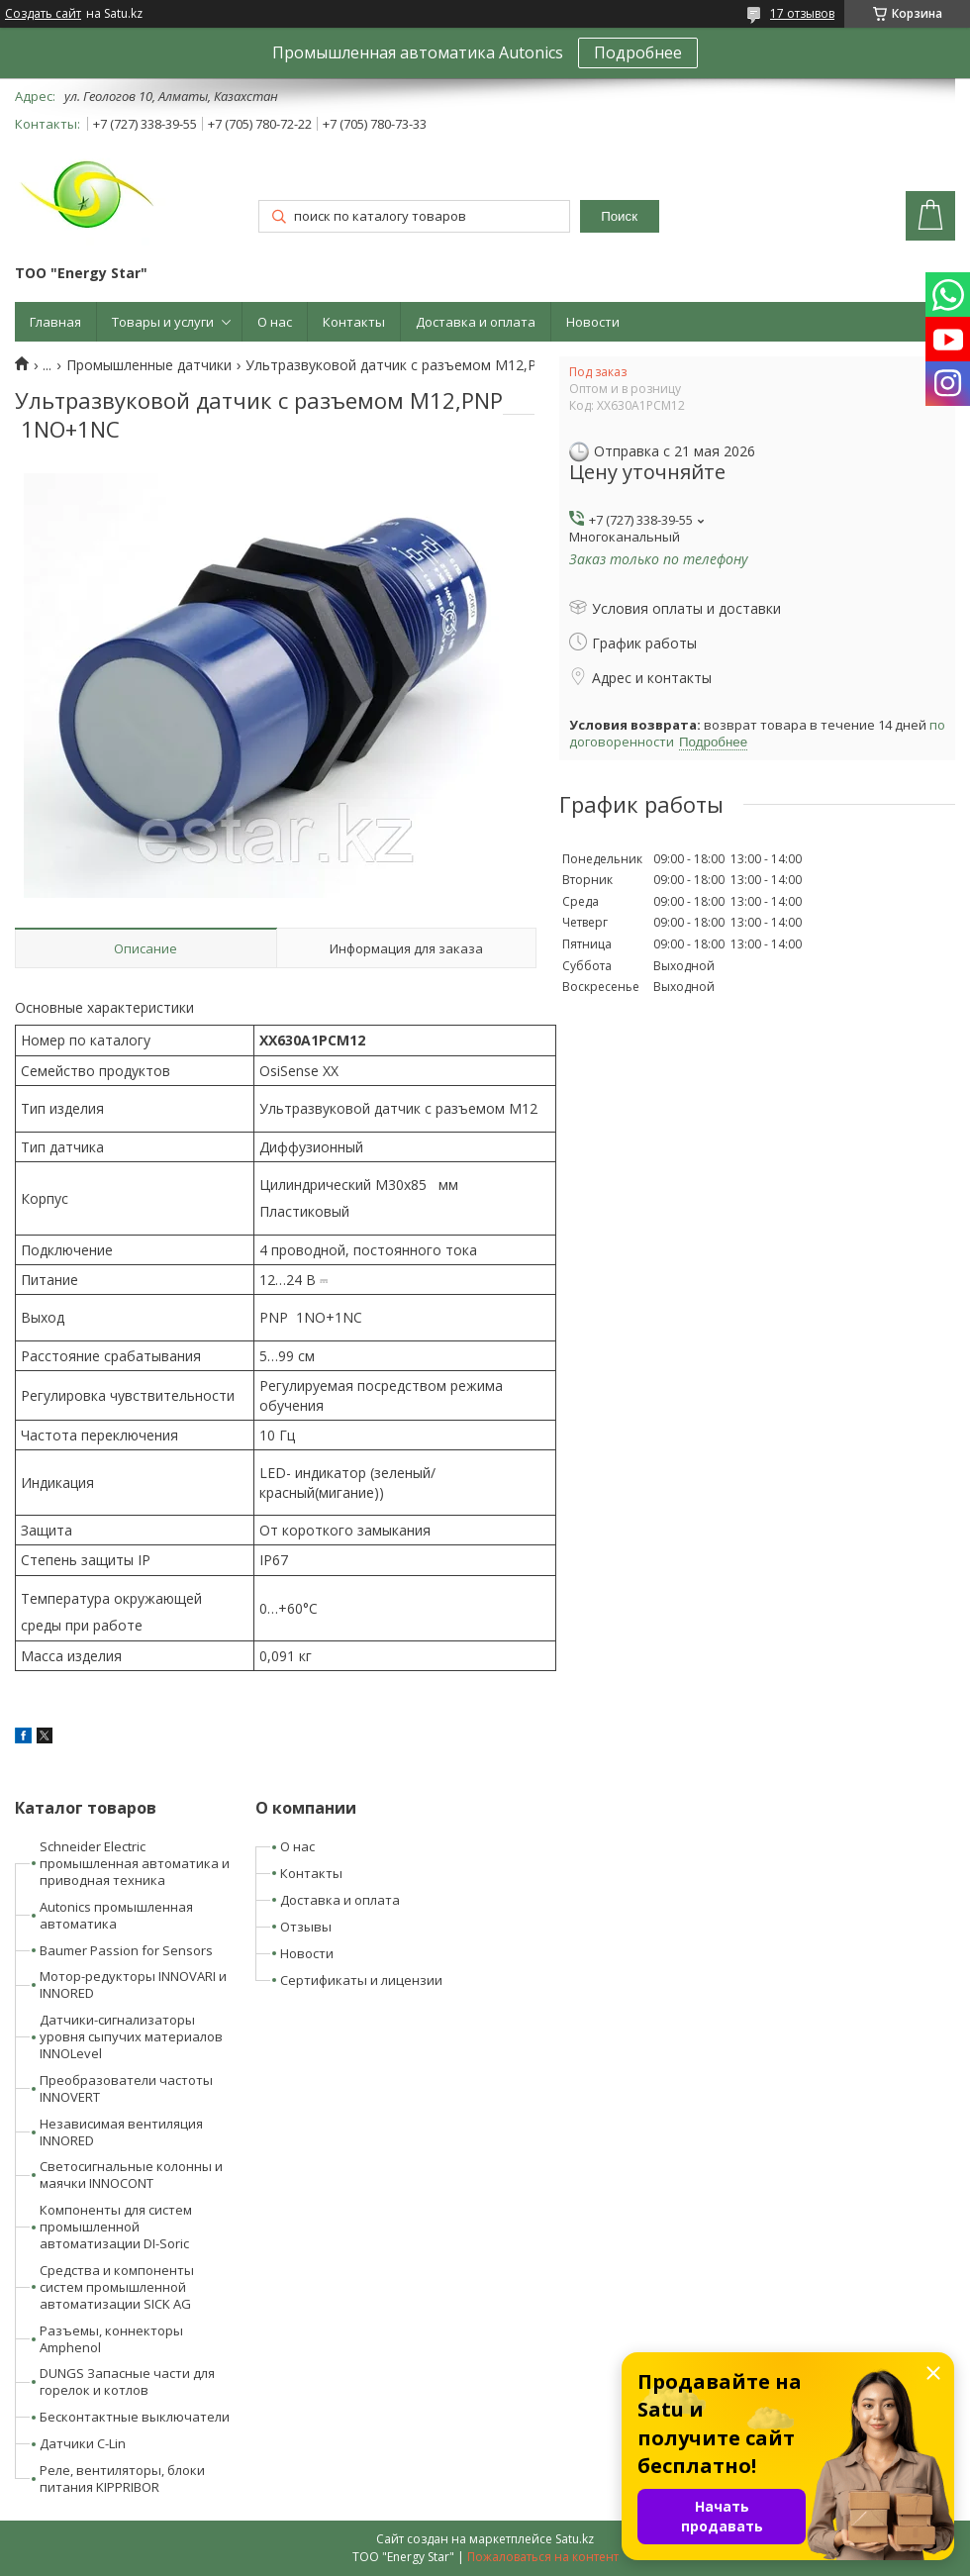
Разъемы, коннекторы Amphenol (111, 2339)
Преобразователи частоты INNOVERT (126, 2088)
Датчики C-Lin (83, 2443)
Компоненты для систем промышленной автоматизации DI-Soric (116, 2226)
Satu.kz (574, 2538)
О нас (274, 322)
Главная (55, 322)
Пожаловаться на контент (543, 2556)
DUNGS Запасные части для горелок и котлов (127, 2381)
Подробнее (638, 52)
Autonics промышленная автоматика (116, 1915)
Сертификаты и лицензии (361, 1980)
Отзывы (306, 1926)
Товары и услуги (163, 322)
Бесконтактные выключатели (135, 2417)
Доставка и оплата (475, 322)
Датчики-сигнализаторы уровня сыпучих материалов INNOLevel (131, 2036)
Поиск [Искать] (619, 216)
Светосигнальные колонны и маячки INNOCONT (131, 2174)
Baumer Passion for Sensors (126, 1950)
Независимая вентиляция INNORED (121, 2132)
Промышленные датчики (149, 365)
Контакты (354, 322)
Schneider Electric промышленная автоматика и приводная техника (135, 1863)
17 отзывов (802, 13)
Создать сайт (43, 14)
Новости (593, 322)
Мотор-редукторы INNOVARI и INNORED (133, 1984)
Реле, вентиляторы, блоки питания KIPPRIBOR (122, 2478)
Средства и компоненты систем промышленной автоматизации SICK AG (117, 2287)
